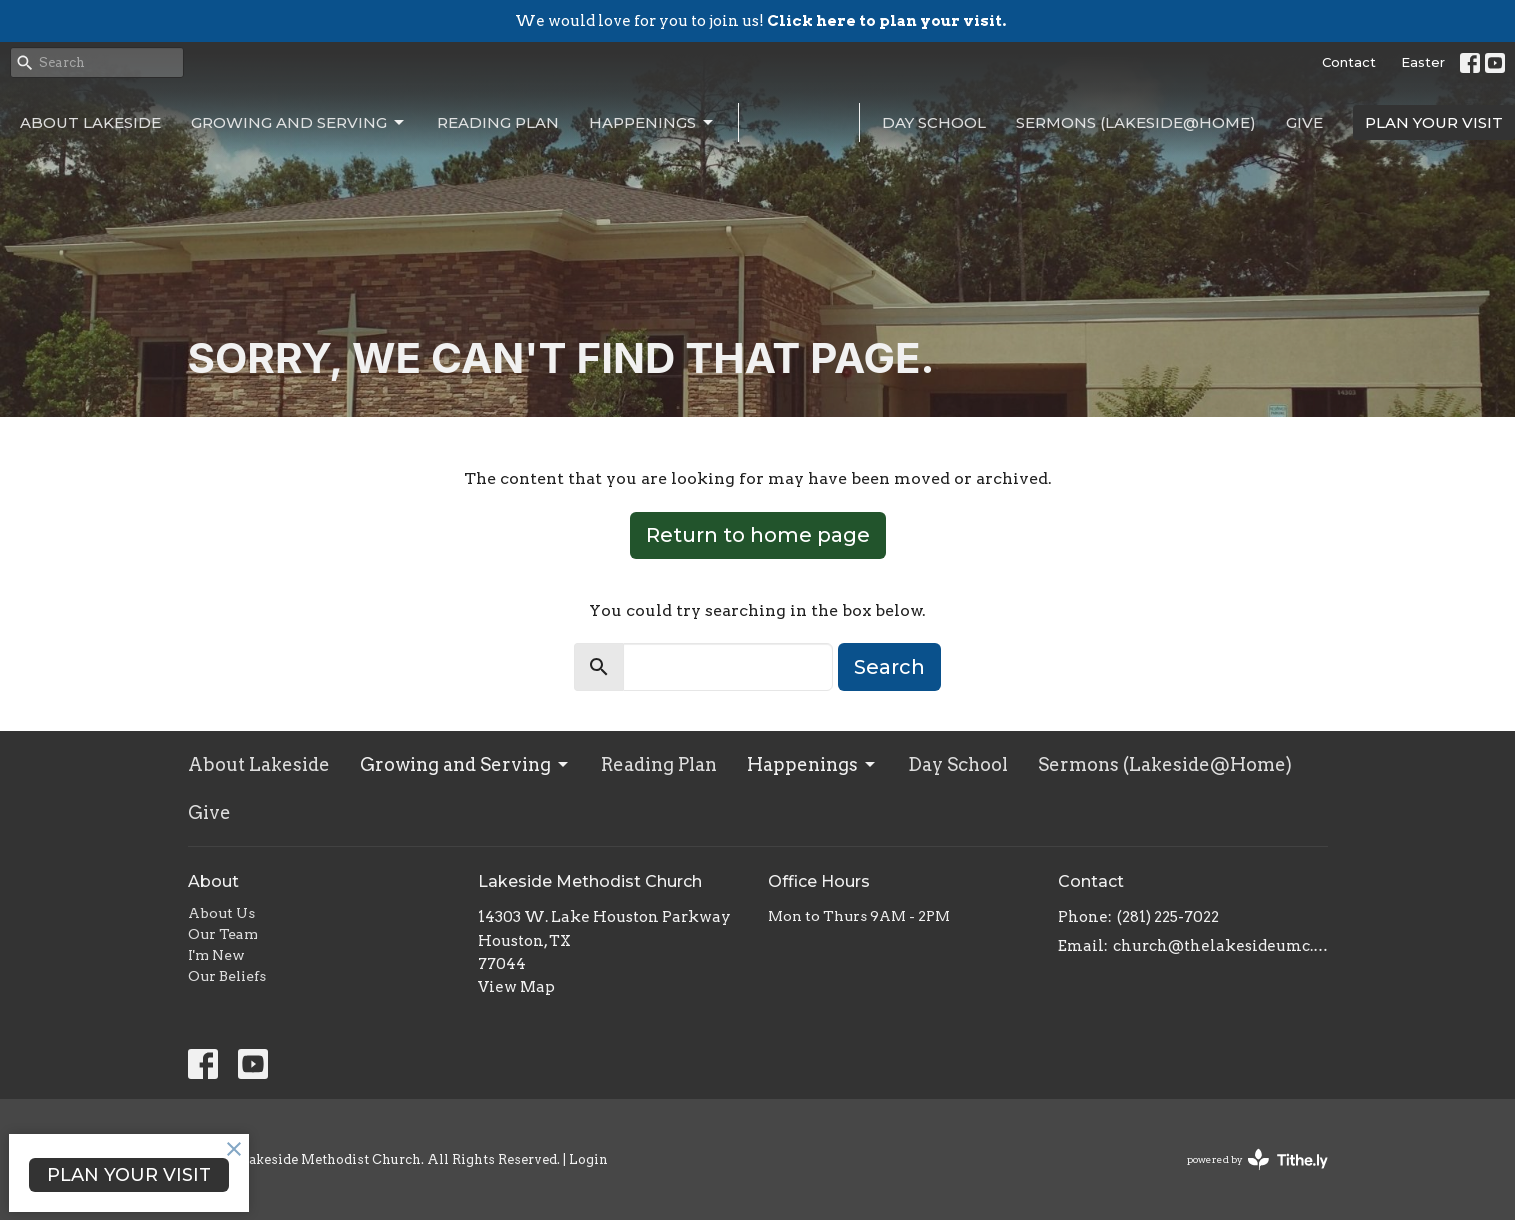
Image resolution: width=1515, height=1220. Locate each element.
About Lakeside (90, 122)
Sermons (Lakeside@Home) (1136, 122)
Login (588, 1159)
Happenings (652, 123)
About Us (221, 913)
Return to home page (758, 535)
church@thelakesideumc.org (1220, 946)
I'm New (216, 955)
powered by (1257, 1159)
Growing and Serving (299, 123)
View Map (516, 987)
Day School (934, 122)
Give (1304, 122)
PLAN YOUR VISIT (1434, 122)
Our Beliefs (227, 976)
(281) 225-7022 (1168, 917)
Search (889, 667)
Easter (1423, 62)
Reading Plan (498, 122)
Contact (1349, 62)
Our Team (223, 934)
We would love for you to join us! (760, 21)
